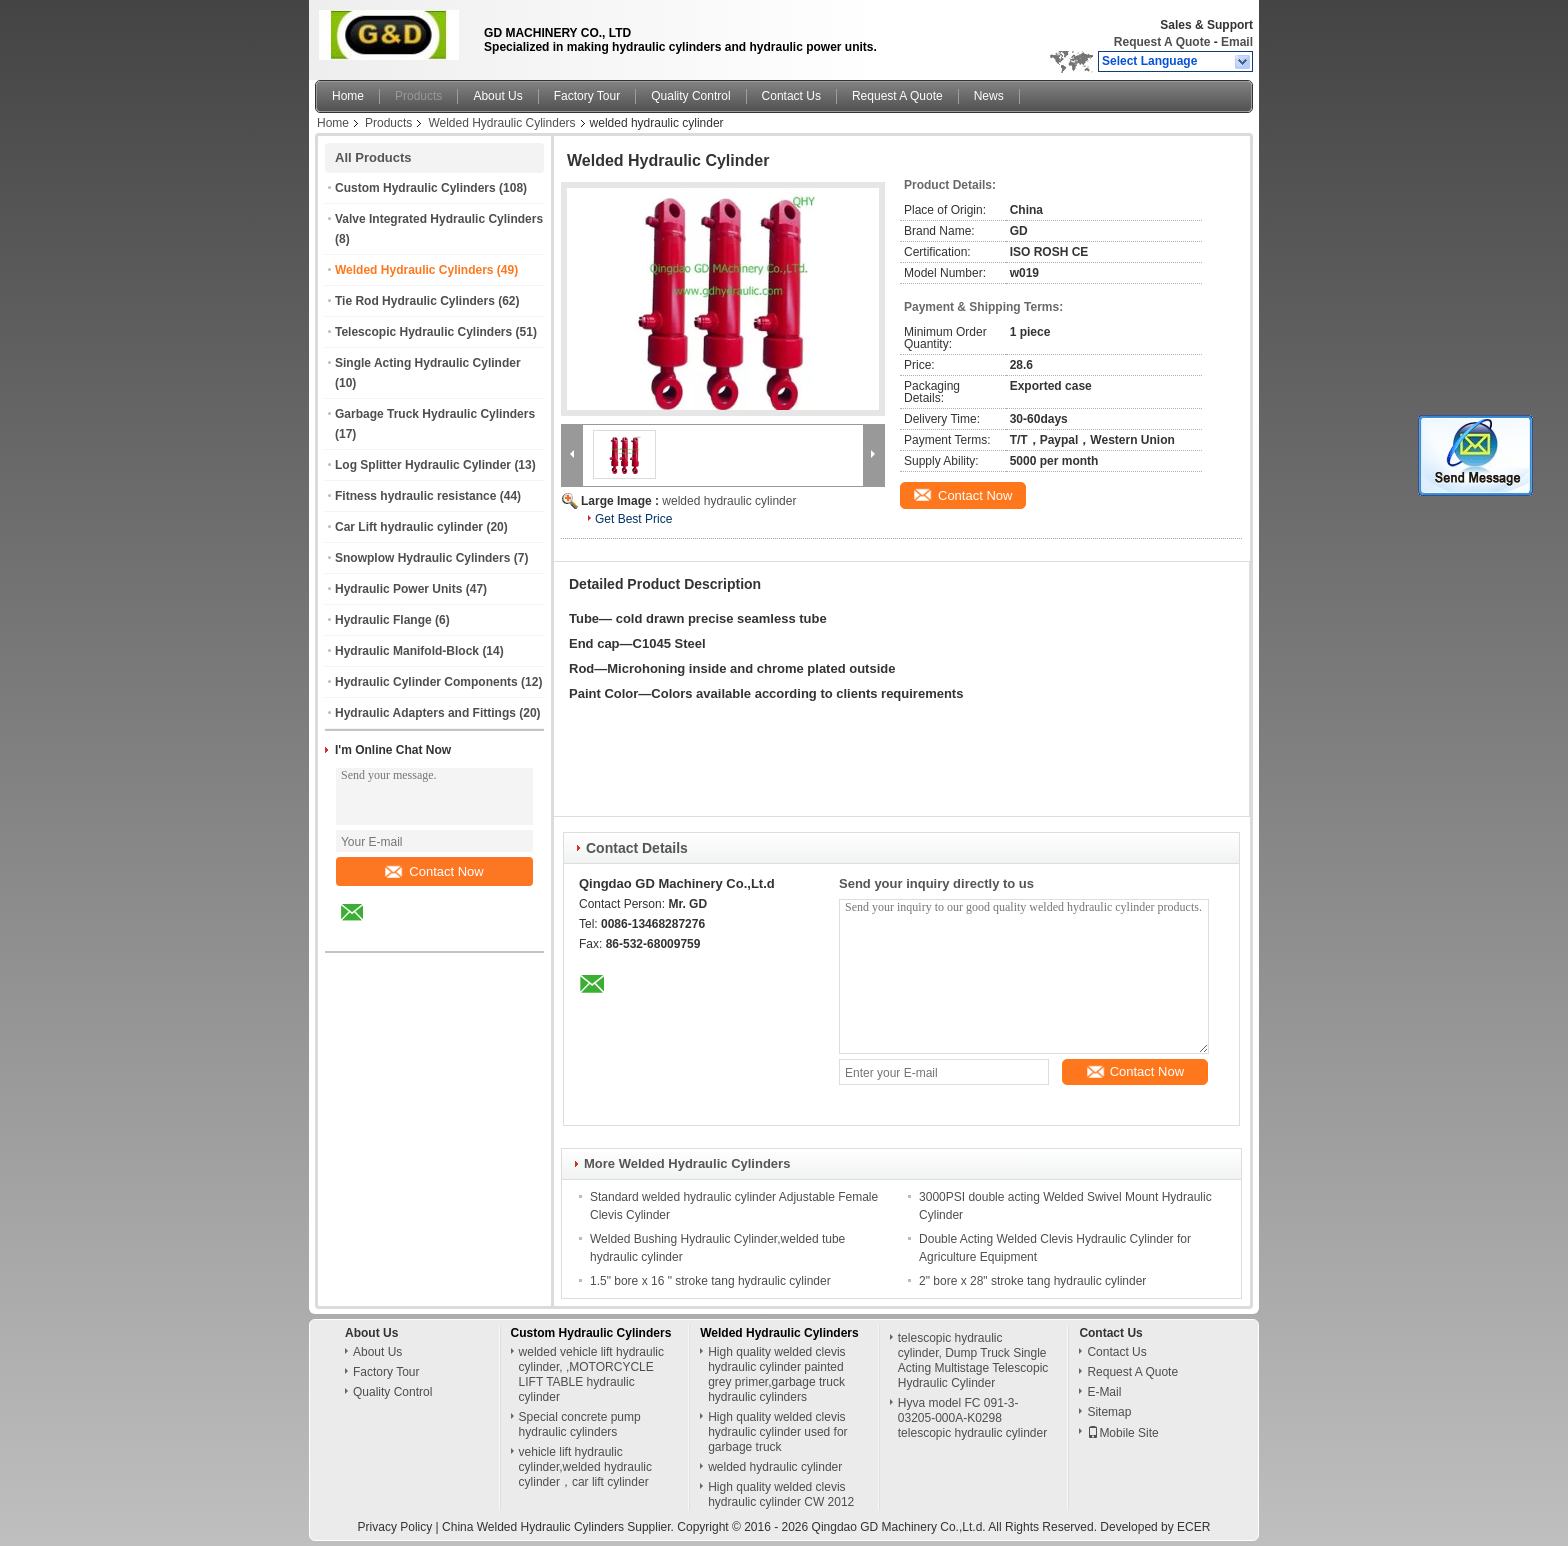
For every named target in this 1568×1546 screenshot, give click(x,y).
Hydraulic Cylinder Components (426, 682)
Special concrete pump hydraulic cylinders (580, 1424)
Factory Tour (587, 96)
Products (418, 96)
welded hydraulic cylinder (729, 501)
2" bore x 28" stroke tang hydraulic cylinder (1032, 1281)
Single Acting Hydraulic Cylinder (428, 363)
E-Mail (1104, 1392)
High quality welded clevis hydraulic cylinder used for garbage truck (777, 1432)
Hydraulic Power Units (398, 589)
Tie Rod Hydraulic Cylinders (415, 301)
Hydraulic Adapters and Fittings (425, 713)
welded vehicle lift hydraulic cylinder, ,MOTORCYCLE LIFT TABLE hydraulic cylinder (591, 1374)
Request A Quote (1162, 42)
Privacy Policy (395, 1527)
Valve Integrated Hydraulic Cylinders (439, 219)
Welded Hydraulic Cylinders (501, 123)
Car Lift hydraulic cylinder (409, 527)
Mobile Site (1122, 1433)
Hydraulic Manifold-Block (407, 651)
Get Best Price (633, 519)
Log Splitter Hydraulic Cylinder (423, 465)
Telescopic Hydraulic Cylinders (423, 332)
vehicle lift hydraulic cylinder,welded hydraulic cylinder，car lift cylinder (585, 1467)
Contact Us (791, 96)
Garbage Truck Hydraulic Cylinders (435, 414)
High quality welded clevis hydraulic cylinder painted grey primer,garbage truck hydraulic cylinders (776, 1374)
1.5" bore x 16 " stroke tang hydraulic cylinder (710, 1281)
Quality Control (690, 96)
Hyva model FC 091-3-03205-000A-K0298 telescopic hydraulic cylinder (972, 1418)
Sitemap (1109, 1412)
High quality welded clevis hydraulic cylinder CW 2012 (781, 1494)
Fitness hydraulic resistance (415, 496)
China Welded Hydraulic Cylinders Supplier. (559, 1527)
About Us (497, 96)
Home (348, 96)
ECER (1193, 1527)
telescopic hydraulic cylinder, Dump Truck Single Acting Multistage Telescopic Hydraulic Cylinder (973, 1360)
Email (1237, 42)
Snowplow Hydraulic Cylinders (422, 558)
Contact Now (434, 871)
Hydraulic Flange (383, 620)
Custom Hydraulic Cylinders (415, 188)
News (989, 96)
